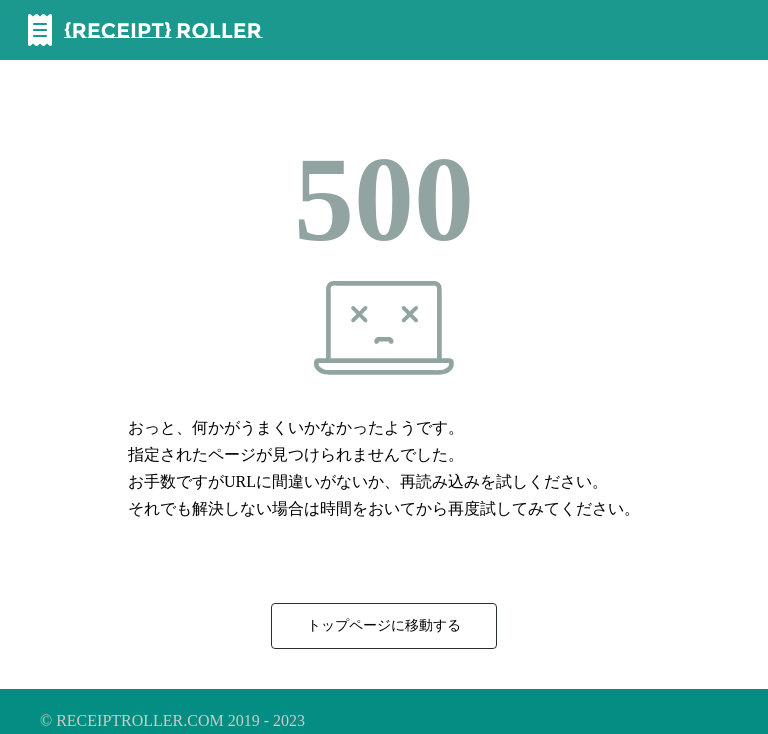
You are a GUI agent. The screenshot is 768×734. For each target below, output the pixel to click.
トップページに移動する (384, 625)
